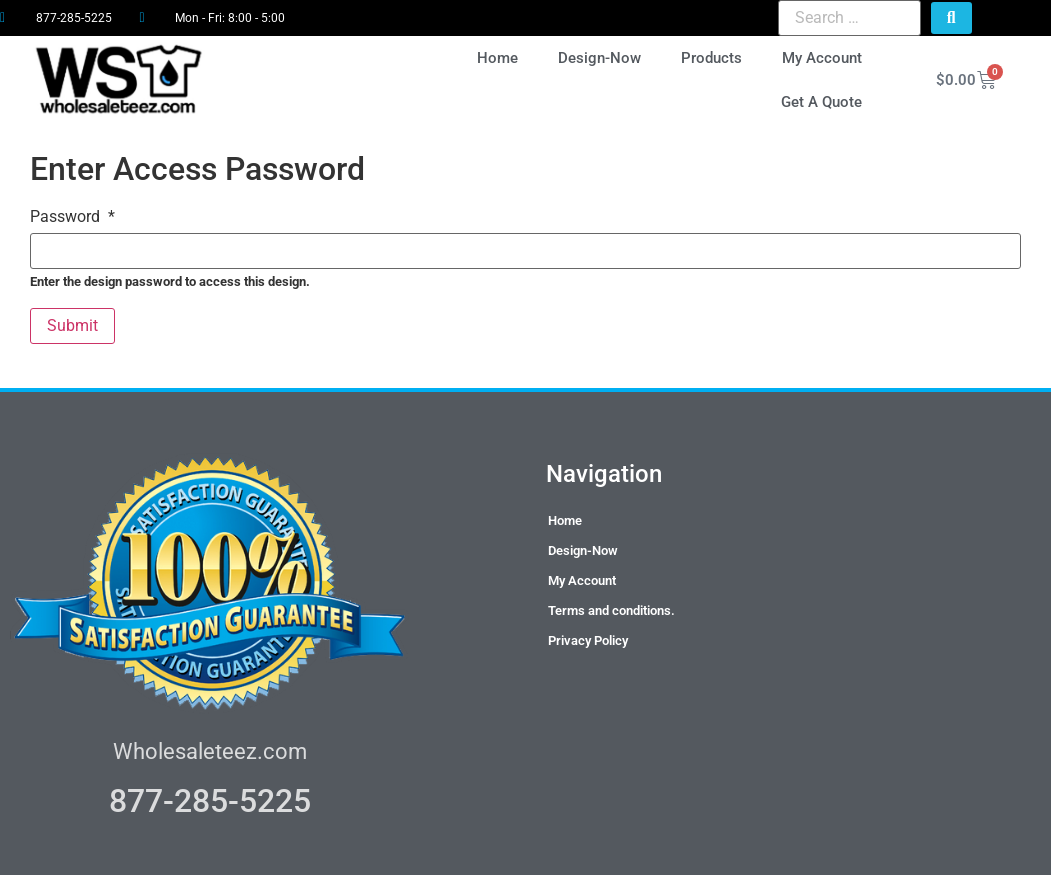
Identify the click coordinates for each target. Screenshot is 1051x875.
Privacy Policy (588, 640)
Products (711, 58)
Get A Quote (821, 102)
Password (72, 217)
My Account (822, 58)
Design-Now (599, 58)
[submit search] (951, 18)
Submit (72, 325)
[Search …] (849, 18)
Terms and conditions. (611, 610)
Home (497, 58)
